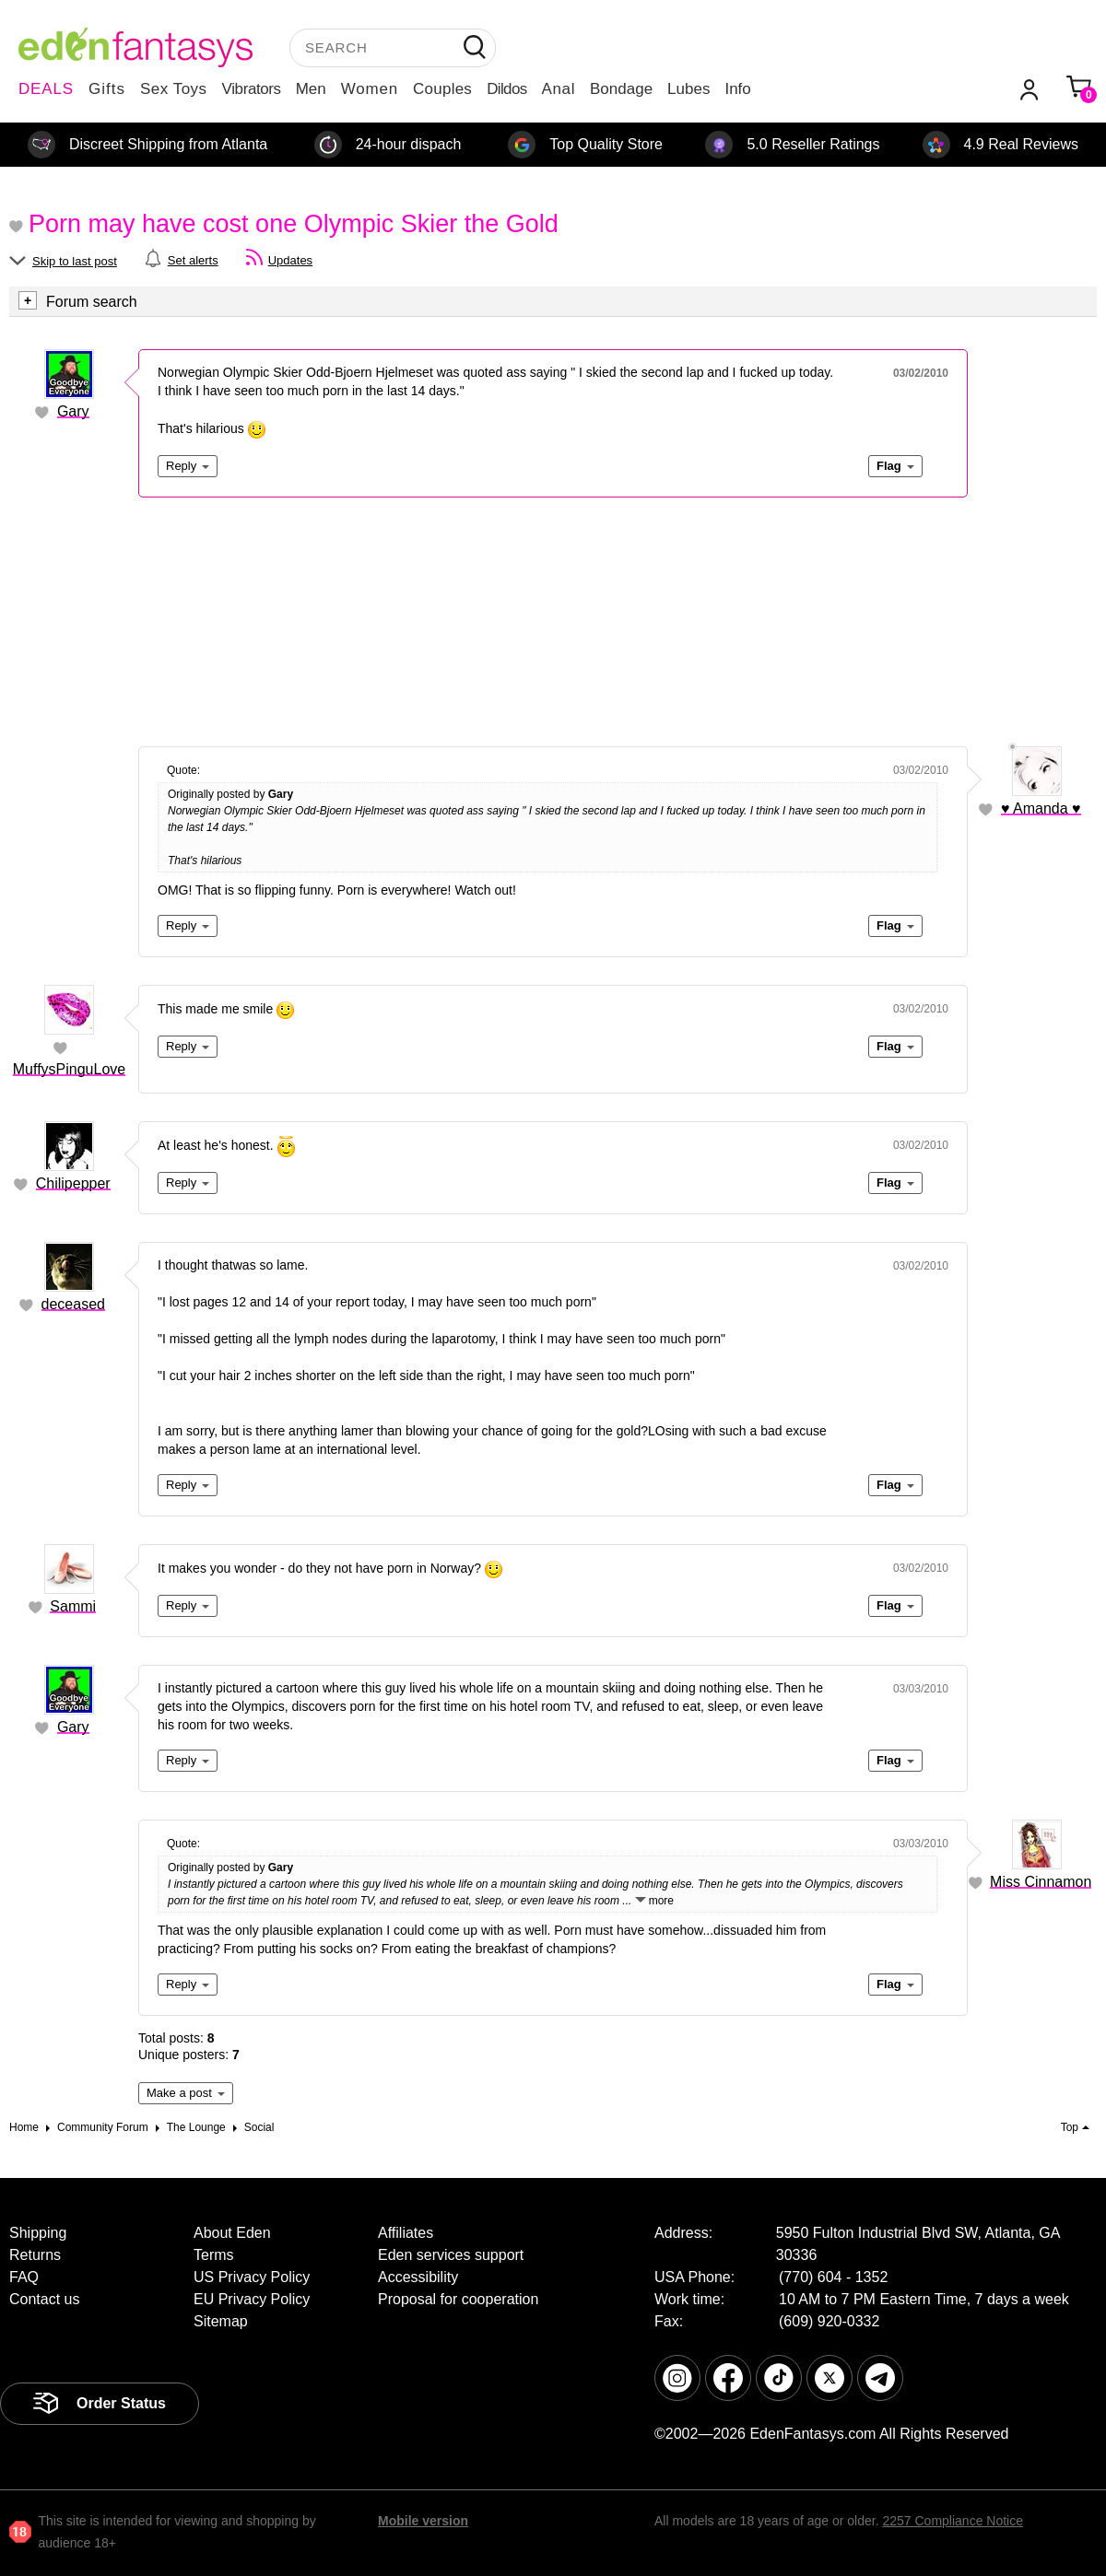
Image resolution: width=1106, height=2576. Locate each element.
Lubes (688, 89)
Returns (35, 2255)
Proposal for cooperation (458, 2299)
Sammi (73, 1606)
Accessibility (418, 2277)
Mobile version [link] (423, 2520)
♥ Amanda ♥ (1041, 808)
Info (737, 89)
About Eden (232, 2233)
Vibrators (251, 89)
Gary (73, 411)
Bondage (621, 89)
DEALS (46, 89)
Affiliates (405, 2233)
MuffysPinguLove (69, 1069)
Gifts (106, 89)
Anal (558, 89)
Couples (442, 89)
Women (369, 89)
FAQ (24, 2277)
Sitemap (221, 2321)
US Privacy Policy (252, 2277)
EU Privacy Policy (252, 2299)
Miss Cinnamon (1040, 1882)
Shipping (37, 2233)
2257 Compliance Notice (952, 2520)
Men (311, 89)
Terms (214, 2255)
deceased (73, 1304)
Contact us (44, 2299)
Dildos (506, 89)
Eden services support (451, 2255)
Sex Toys (173, 89)
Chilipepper (73, 1183)
